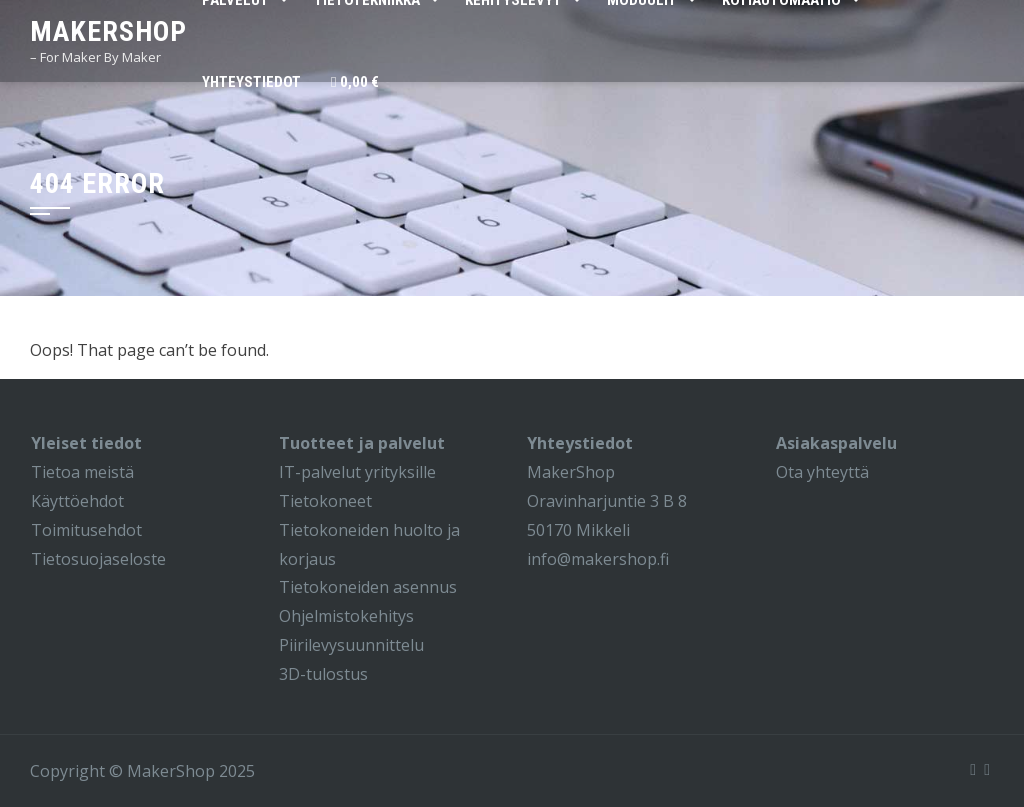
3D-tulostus (323, 674)
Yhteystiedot (251, 82)
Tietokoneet (325, 501)
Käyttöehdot (77, 501)
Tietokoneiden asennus (368, 587)
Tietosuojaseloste (98, 559)
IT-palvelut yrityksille (357, 472)
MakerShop (108, 31)
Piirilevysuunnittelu (351, 645)
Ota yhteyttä (822, 472)
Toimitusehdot (86, 530)
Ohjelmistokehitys (346, 616)
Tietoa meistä (82, 472)
